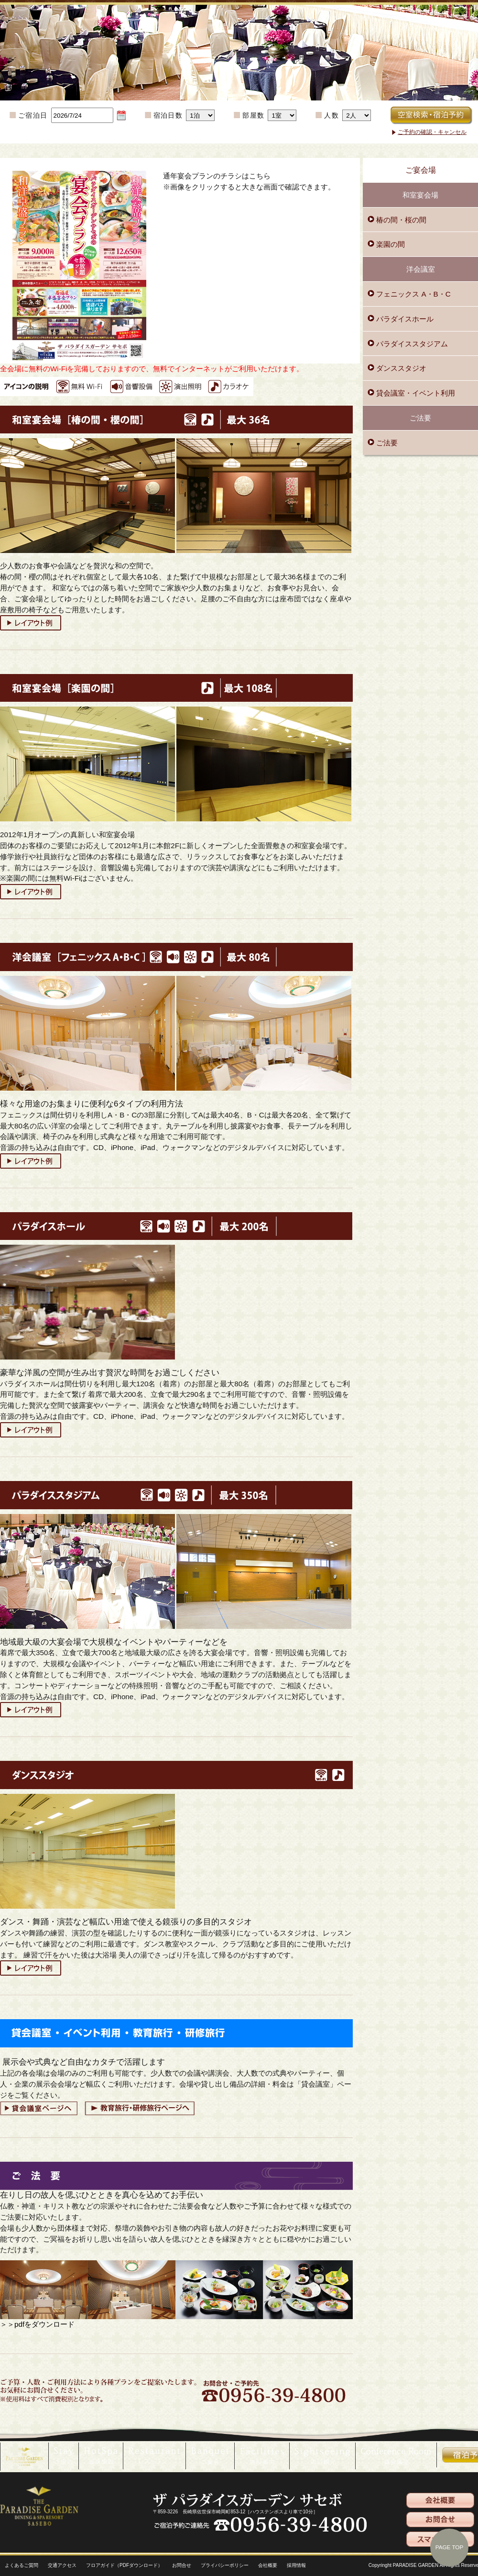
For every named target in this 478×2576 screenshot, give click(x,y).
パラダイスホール (404, 319)
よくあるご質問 (21, 2565)
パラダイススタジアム (411, 344)
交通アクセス (62, 2565)
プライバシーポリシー (225, 2565)
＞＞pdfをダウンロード (37, 2324)
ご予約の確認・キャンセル (432, 132)
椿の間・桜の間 (400, 220)
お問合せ (181, 2565)
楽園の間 (389, 244)
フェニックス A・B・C (412, 294)
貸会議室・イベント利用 (414, 393)
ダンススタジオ (400, 368)
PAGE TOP (449, 2547)
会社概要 (267, 2565)
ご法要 (386, 443)
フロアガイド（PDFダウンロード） (124, 2565)
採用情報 (296, 2565)
